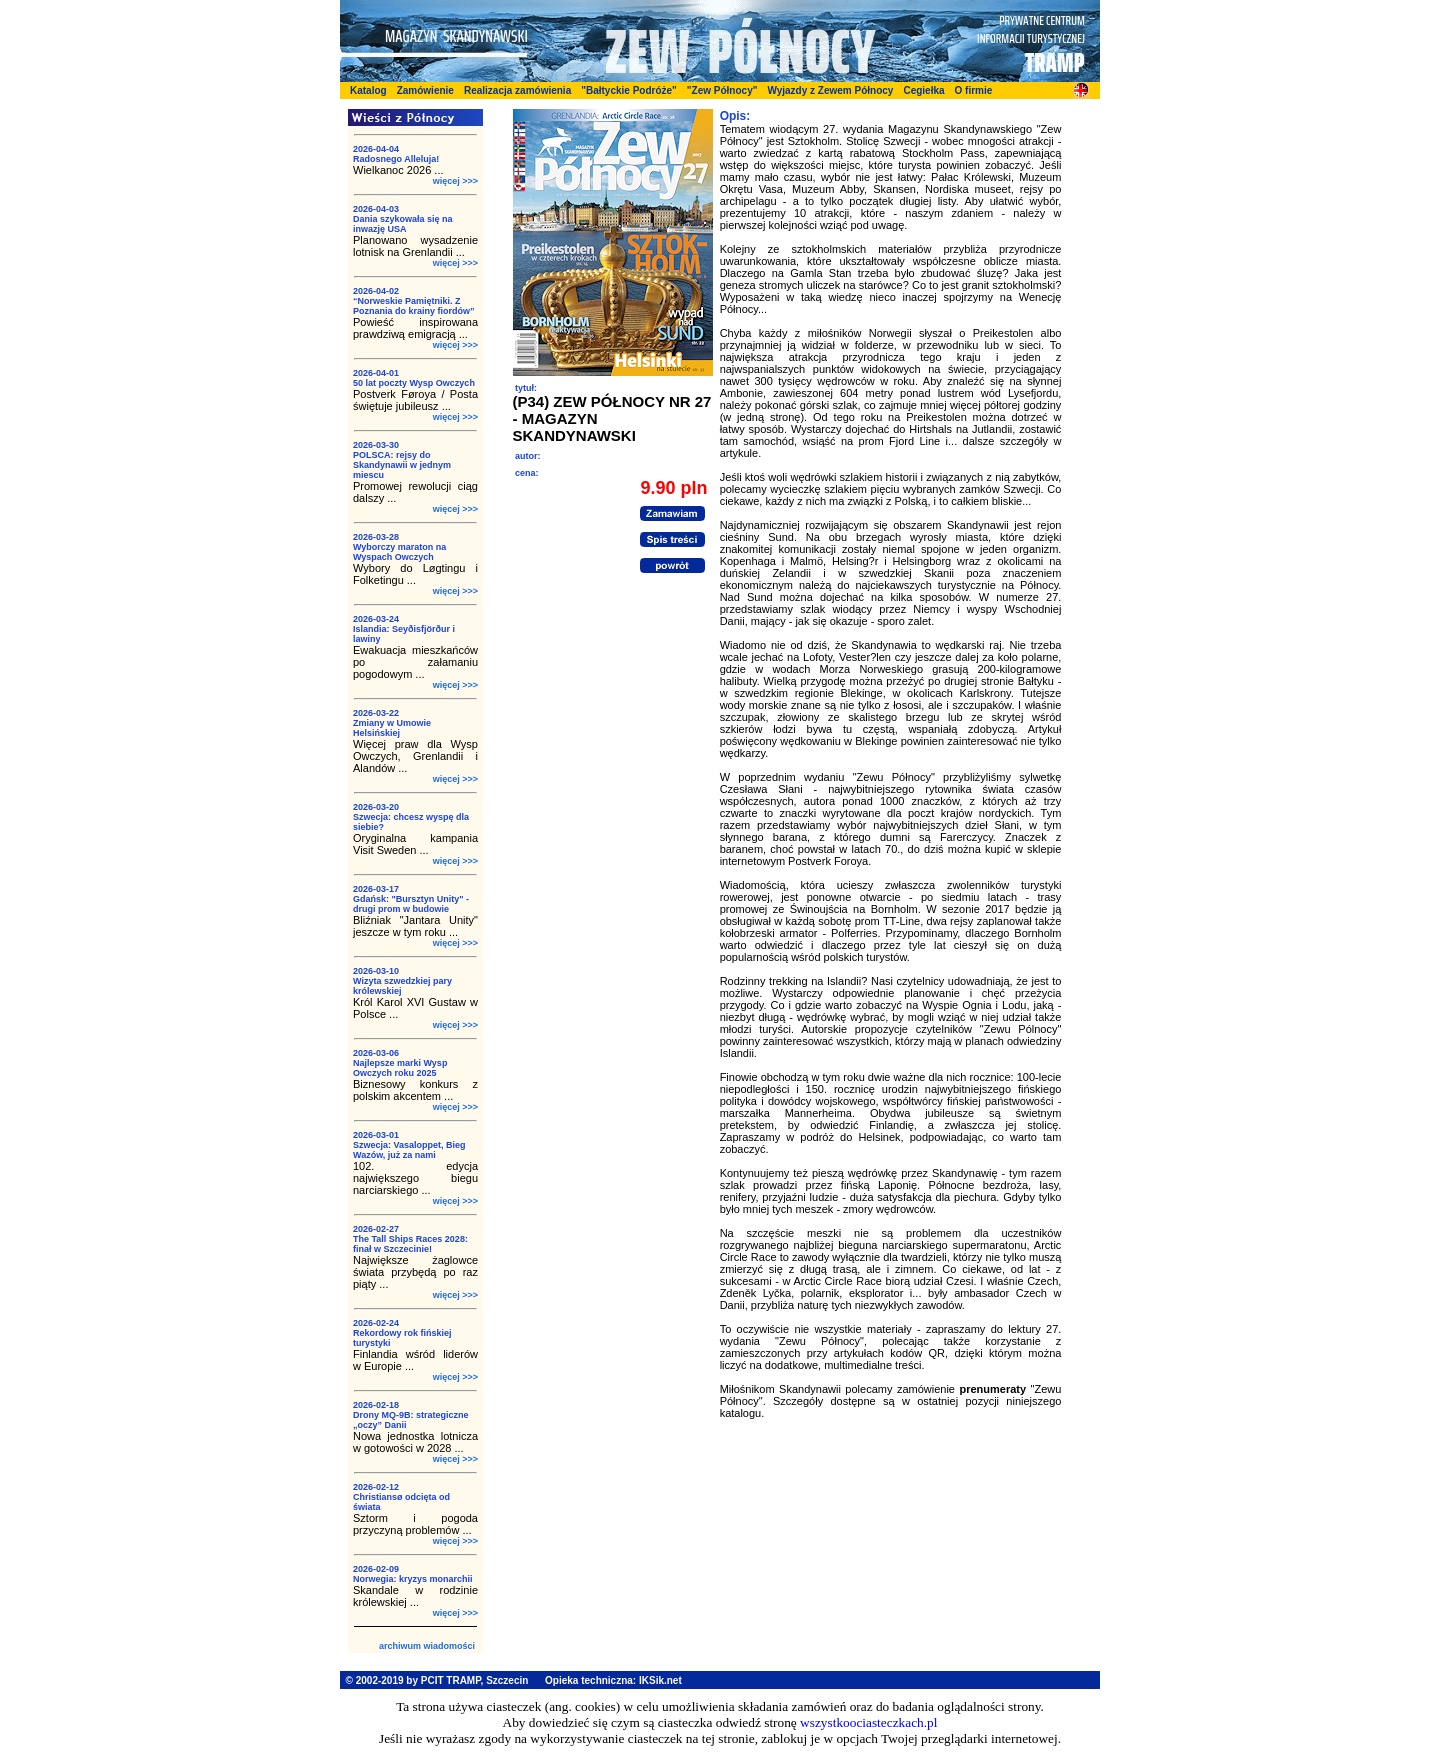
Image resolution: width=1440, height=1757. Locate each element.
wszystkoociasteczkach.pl (868, 1722)
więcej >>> (455, 181)
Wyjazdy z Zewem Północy (830, 90)
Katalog (368, 90)
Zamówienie (425, 90)
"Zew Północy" (722, 90)
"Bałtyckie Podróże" (629, 90)
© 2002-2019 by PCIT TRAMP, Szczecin (437, 1680)
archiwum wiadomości (427, 1646)
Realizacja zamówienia (517, 90)
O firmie (974, 90)
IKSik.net (660, 1680)
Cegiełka (923, 90)
